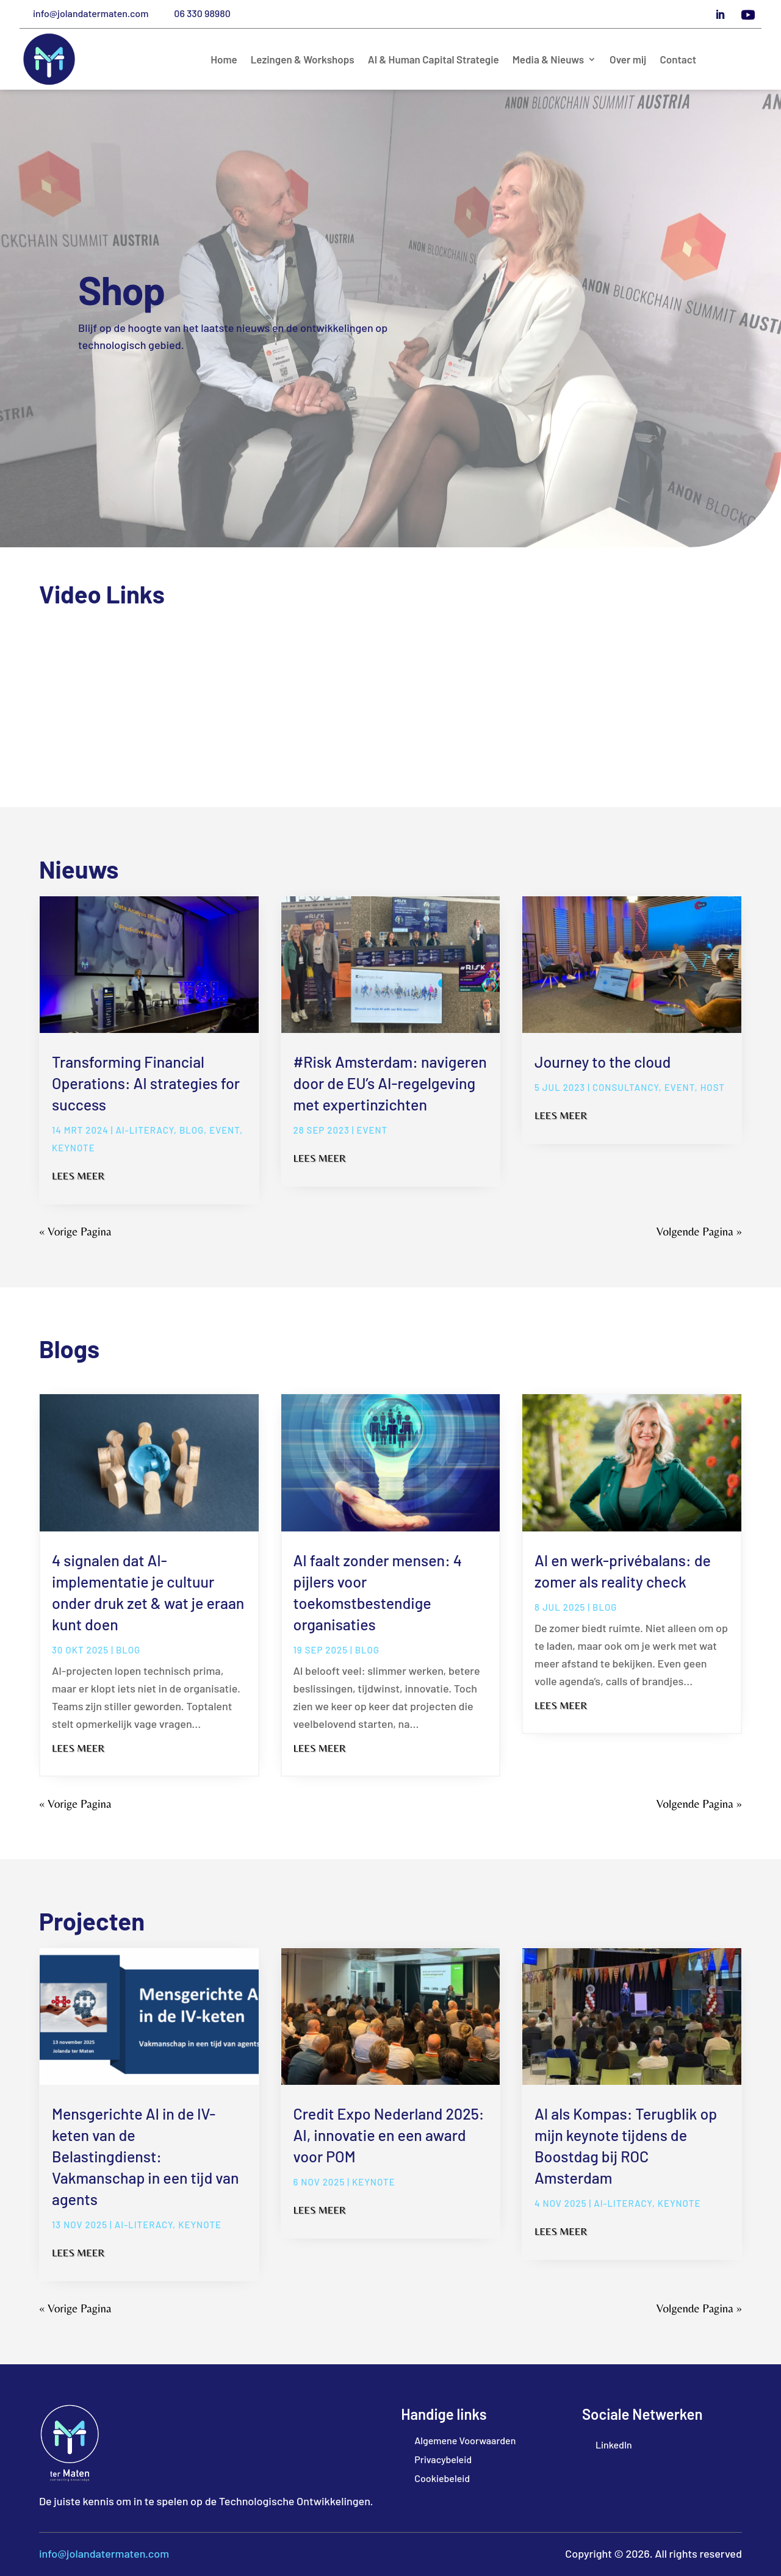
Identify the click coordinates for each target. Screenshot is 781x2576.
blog (191, 1129)
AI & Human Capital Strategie (433, 60)
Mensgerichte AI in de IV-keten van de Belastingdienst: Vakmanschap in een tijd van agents (145, 2156)
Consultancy (625, 1087)
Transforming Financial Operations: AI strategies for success (146, 1083)
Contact (678, 60)
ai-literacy (144, 1129)
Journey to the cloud (602, 1061)
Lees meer (78, 1176)
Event (224, 1129)
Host (712, 1087)
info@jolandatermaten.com (90, 13)
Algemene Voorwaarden (465, 2440)
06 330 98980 (202, 13)
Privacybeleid (443, 2459)
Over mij (628, 60)
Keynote (73, 1147)
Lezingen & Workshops (303, 60)
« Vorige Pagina (75, 1231)
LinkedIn (614, 2444)
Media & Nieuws (548, 60)
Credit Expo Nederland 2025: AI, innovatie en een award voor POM (388, 2134)
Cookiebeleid (442, 2478)
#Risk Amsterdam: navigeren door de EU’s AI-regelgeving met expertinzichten (390, 1083)
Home (224, 60)
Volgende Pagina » (699, 1231)
